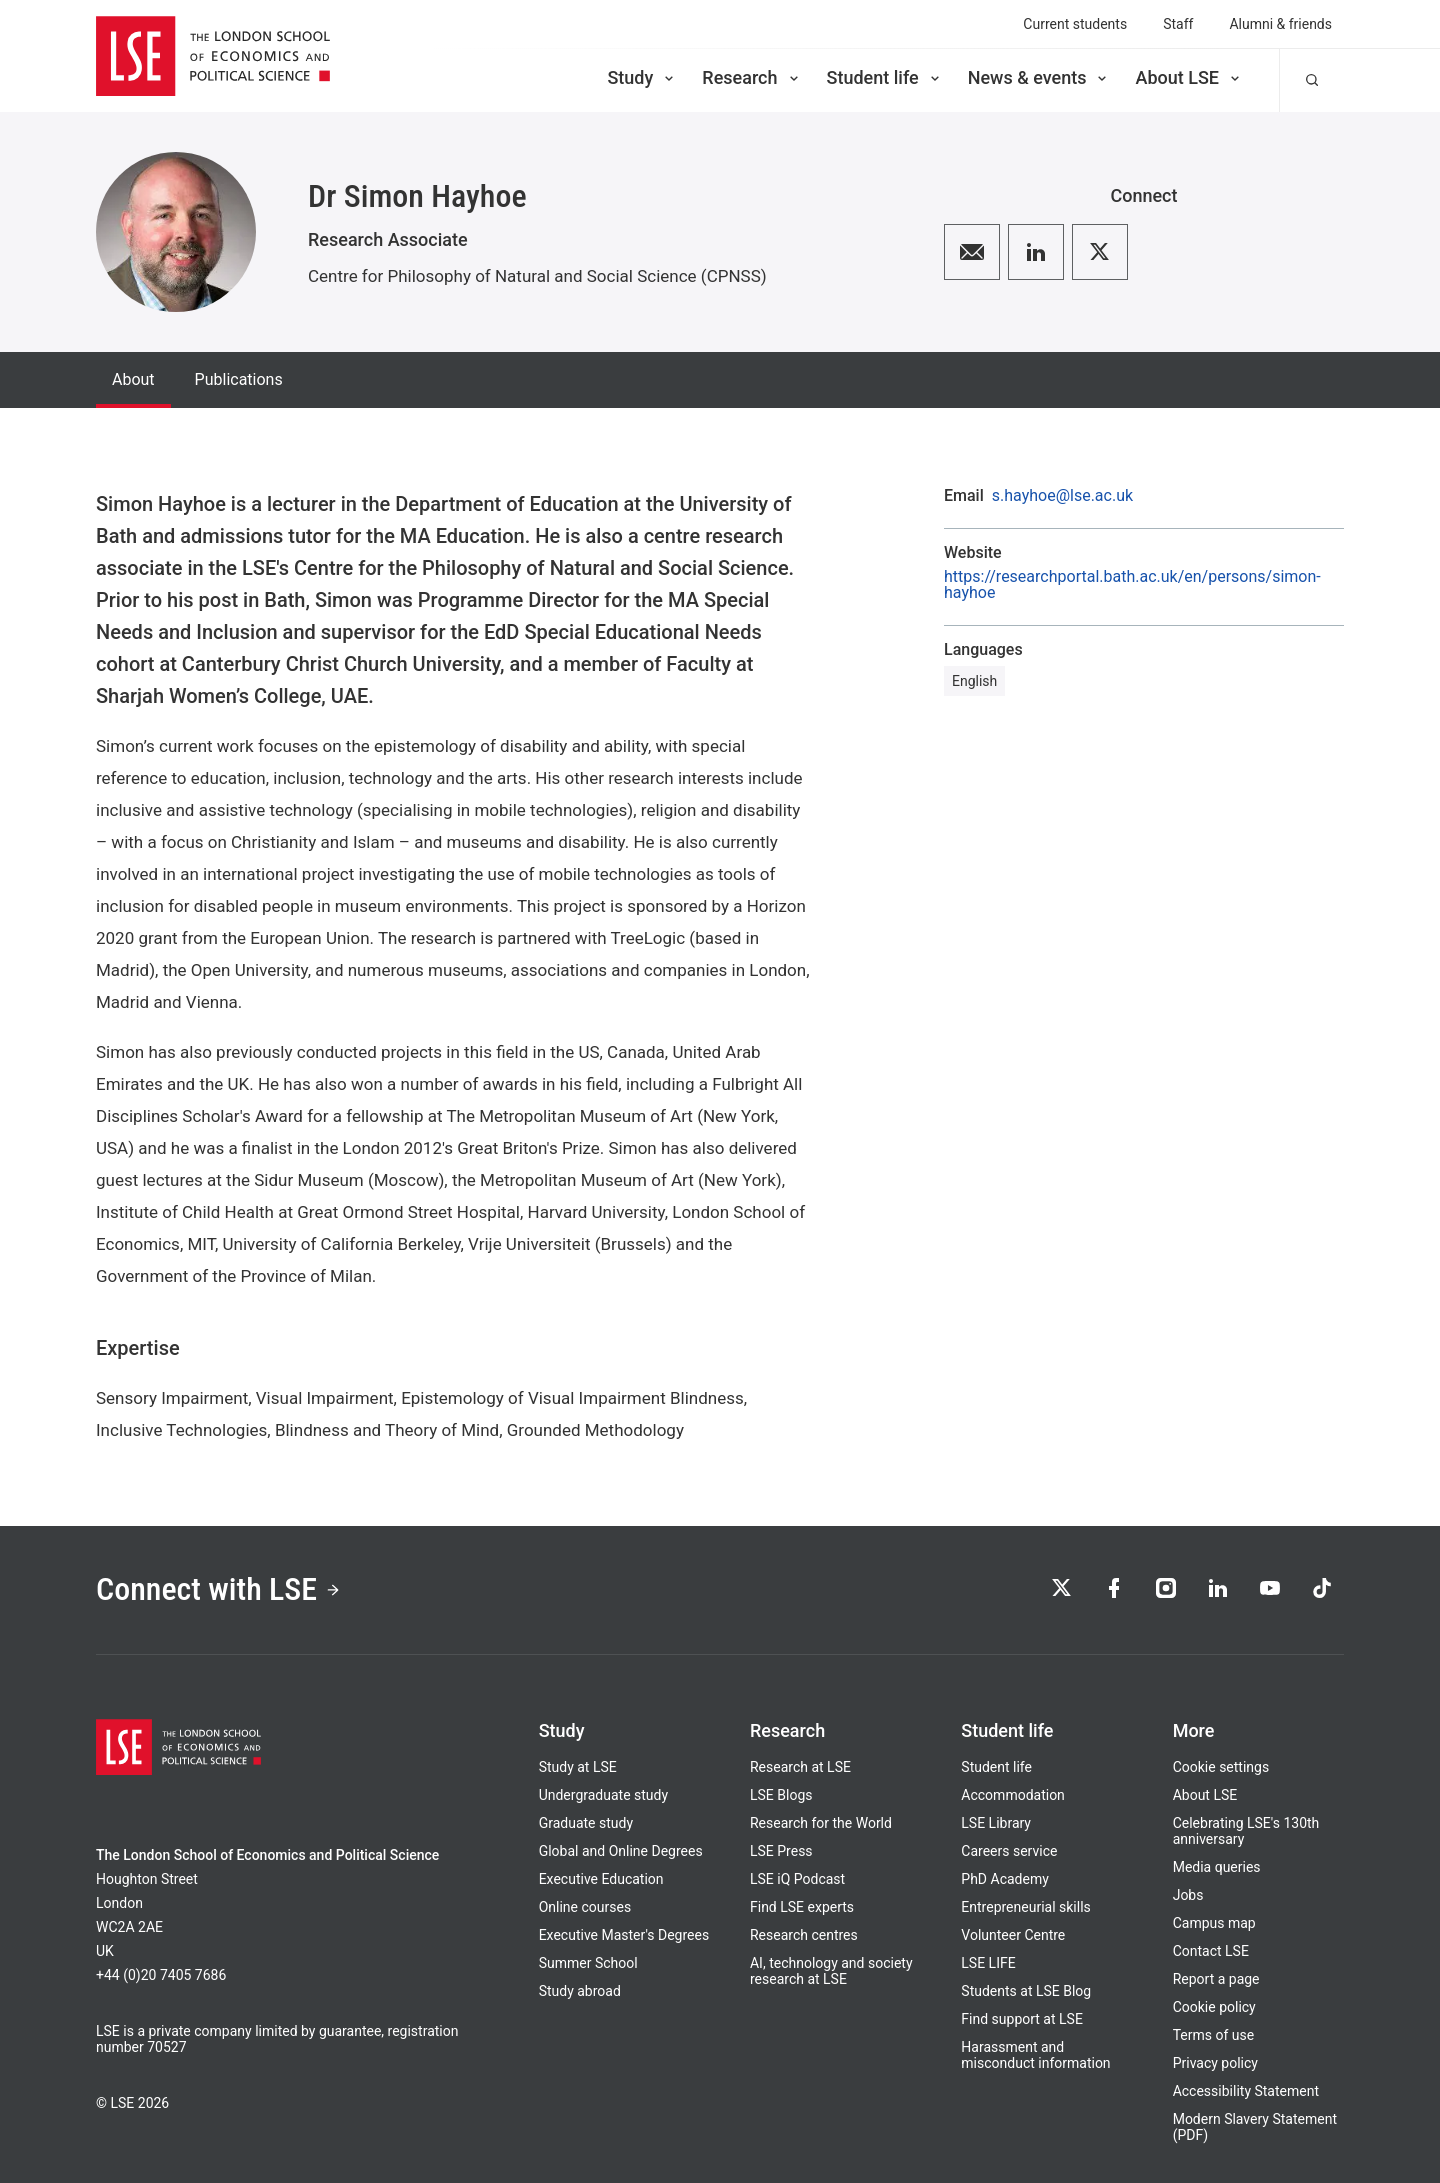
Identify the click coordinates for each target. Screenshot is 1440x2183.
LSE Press (781, 1851)
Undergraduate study (603, 1795)
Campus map (1214, 1923)
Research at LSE (800, 1767)
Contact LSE (1211, 1951)
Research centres (804, 1935)
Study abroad (580, 1991)
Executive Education (601, 1879)
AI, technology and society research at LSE (831, 1971)
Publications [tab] (239, 379)
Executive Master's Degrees (624, 1935)
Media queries (1217, 1867)
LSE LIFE (988, 1963)
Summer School (588, 1963)
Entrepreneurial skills (1025, 1907)
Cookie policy (1214, 2007)
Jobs (1188, 1895)
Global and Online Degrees (621, 1851)
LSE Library (996, 1823)
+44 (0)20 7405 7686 (161, 1975)
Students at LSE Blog (1026, 1991)
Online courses (585, 1907)
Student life (885, 77)
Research (751, 77)
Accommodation (1013, 1795)
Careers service (1009, 1851)
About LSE (1189, 77)
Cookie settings (1221, 1767)
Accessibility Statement (1246, 2091)
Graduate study (586, 1823)
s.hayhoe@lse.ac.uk (1062, 496)
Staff (1178, 24)
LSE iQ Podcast (797, 1879)
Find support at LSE (1022, 2019)
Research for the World (821, 1823)
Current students (1075, 24)
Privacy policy (1215, 2063)
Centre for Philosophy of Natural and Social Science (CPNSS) (537, 276)
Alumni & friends (1280, 24)
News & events (1039, 77)
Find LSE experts (802, 1907)
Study (642, 77)
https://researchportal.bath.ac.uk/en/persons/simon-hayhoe (1132, 585)
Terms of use (1214, 2035)
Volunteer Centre (1013, 1935)
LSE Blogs (781, 1795)
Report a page (1216, 1979)
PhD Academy (1005, 1879)
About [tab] (133, 379)
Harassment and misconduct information (1035, 2055)
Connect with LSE (218, 1590)
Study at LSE (578, 1767)
